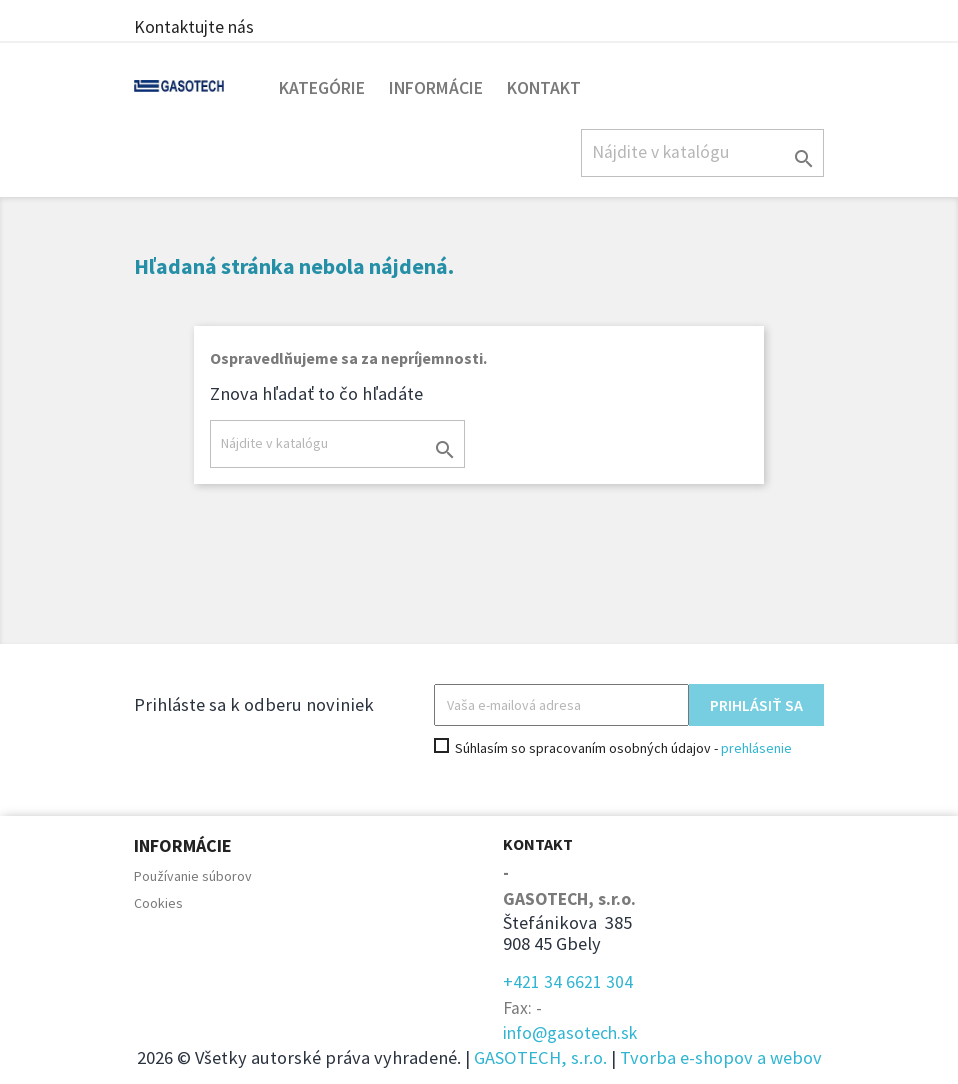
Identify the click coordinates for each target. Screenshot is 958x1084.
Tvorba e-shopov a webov (721, 1057)
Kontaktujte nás (194, 27)
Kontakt (544, 88)
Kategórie (322, 88)
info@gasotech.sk (570, 1033)
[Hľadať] (702, 153)
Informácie (436, 88)
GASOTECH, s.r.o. (540, 1057)
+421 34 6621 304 (568, 982)
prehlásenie (756, 748)
